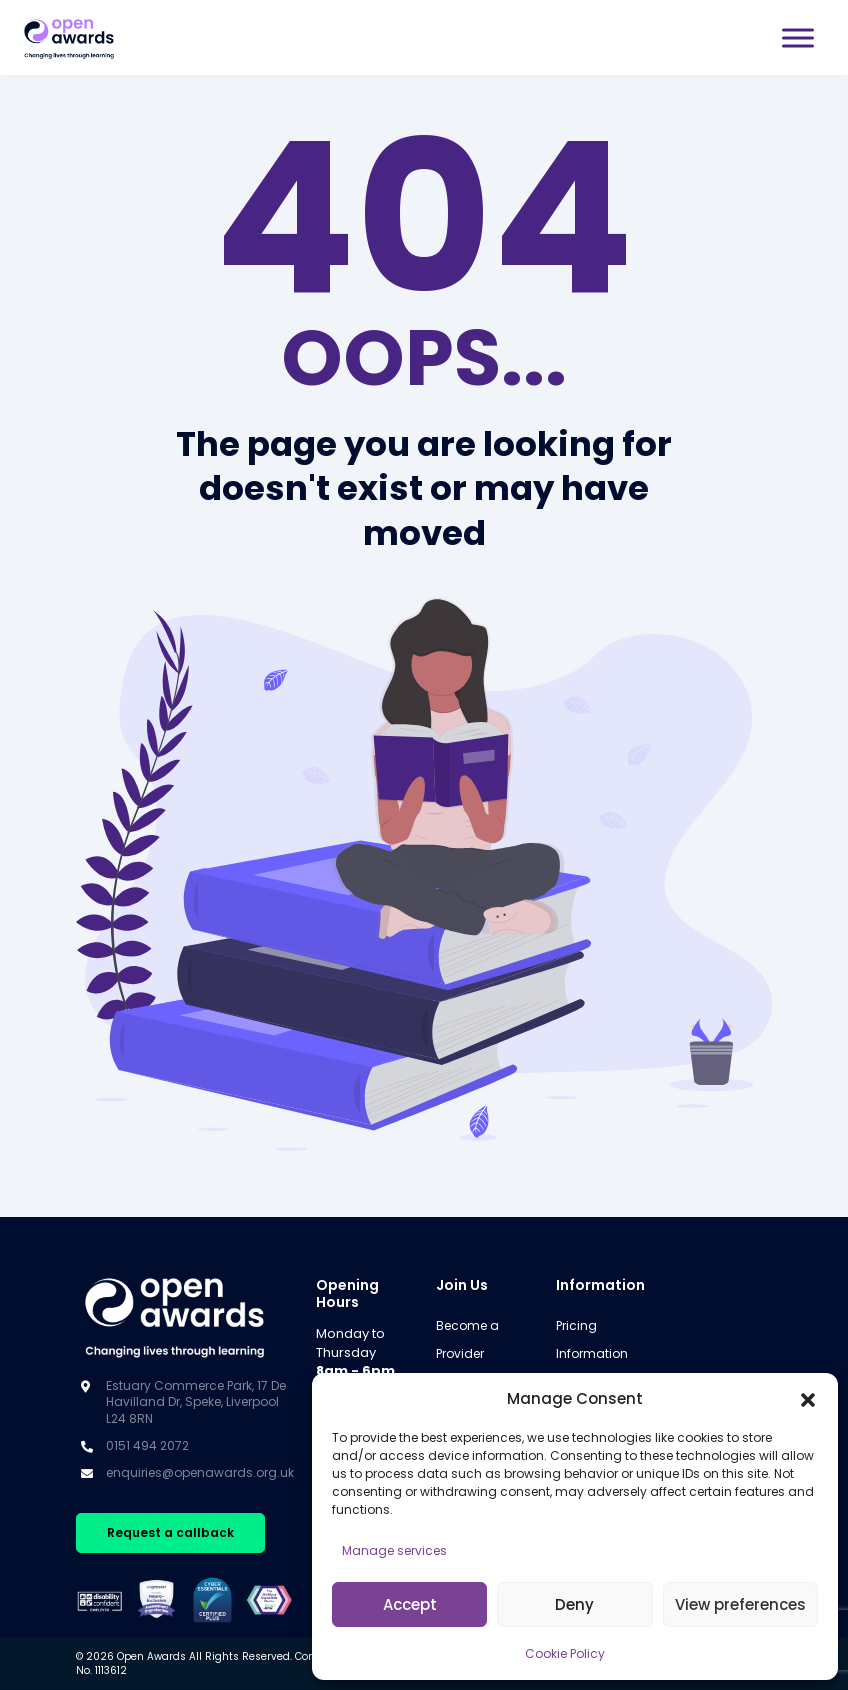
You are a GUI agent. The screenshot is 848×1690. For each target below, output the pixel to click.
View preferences (740, 1604)
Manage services (394, 1550)
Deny (574, 1604)
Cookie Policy (565, 1653)
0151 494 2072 (147, 1445)
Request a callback (170, 1532)
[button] (808, 1399)
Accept (410, 1604)
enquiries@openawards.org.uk (200, 1472)
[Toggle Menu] (798, 37)
